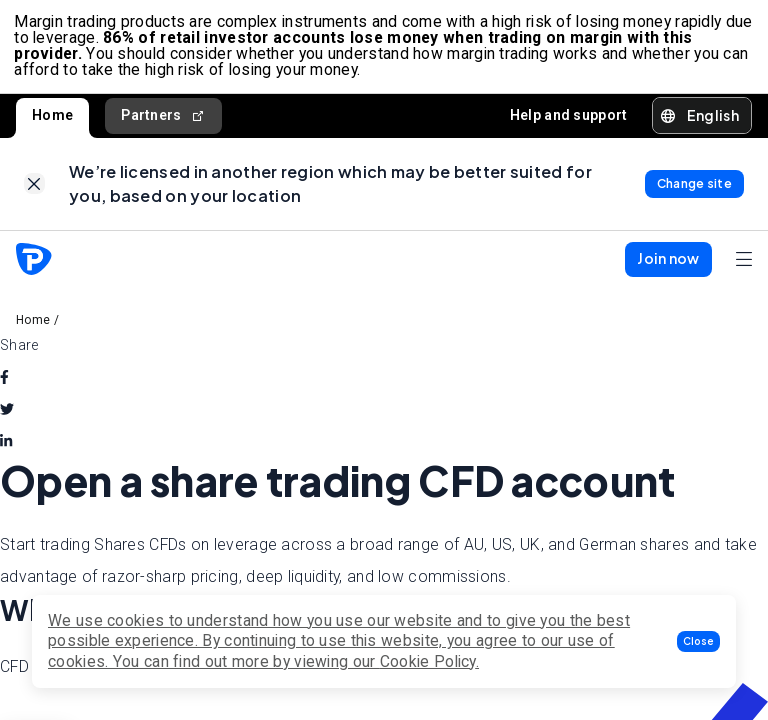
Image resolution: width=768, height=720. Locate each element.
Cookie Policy (428, 661)
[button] (698, 641)
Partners (163, 118)
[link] (34, 189)
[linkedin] (6, 448)
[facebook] (4, 384)
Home (52, 118)
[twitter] (7, 416)
